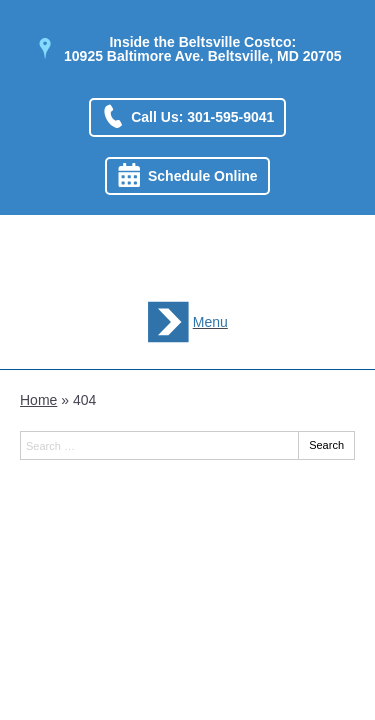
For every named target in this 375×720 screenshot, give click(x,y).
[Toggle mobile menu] (187, 322)
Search (326, 445)
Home (38, 400)
